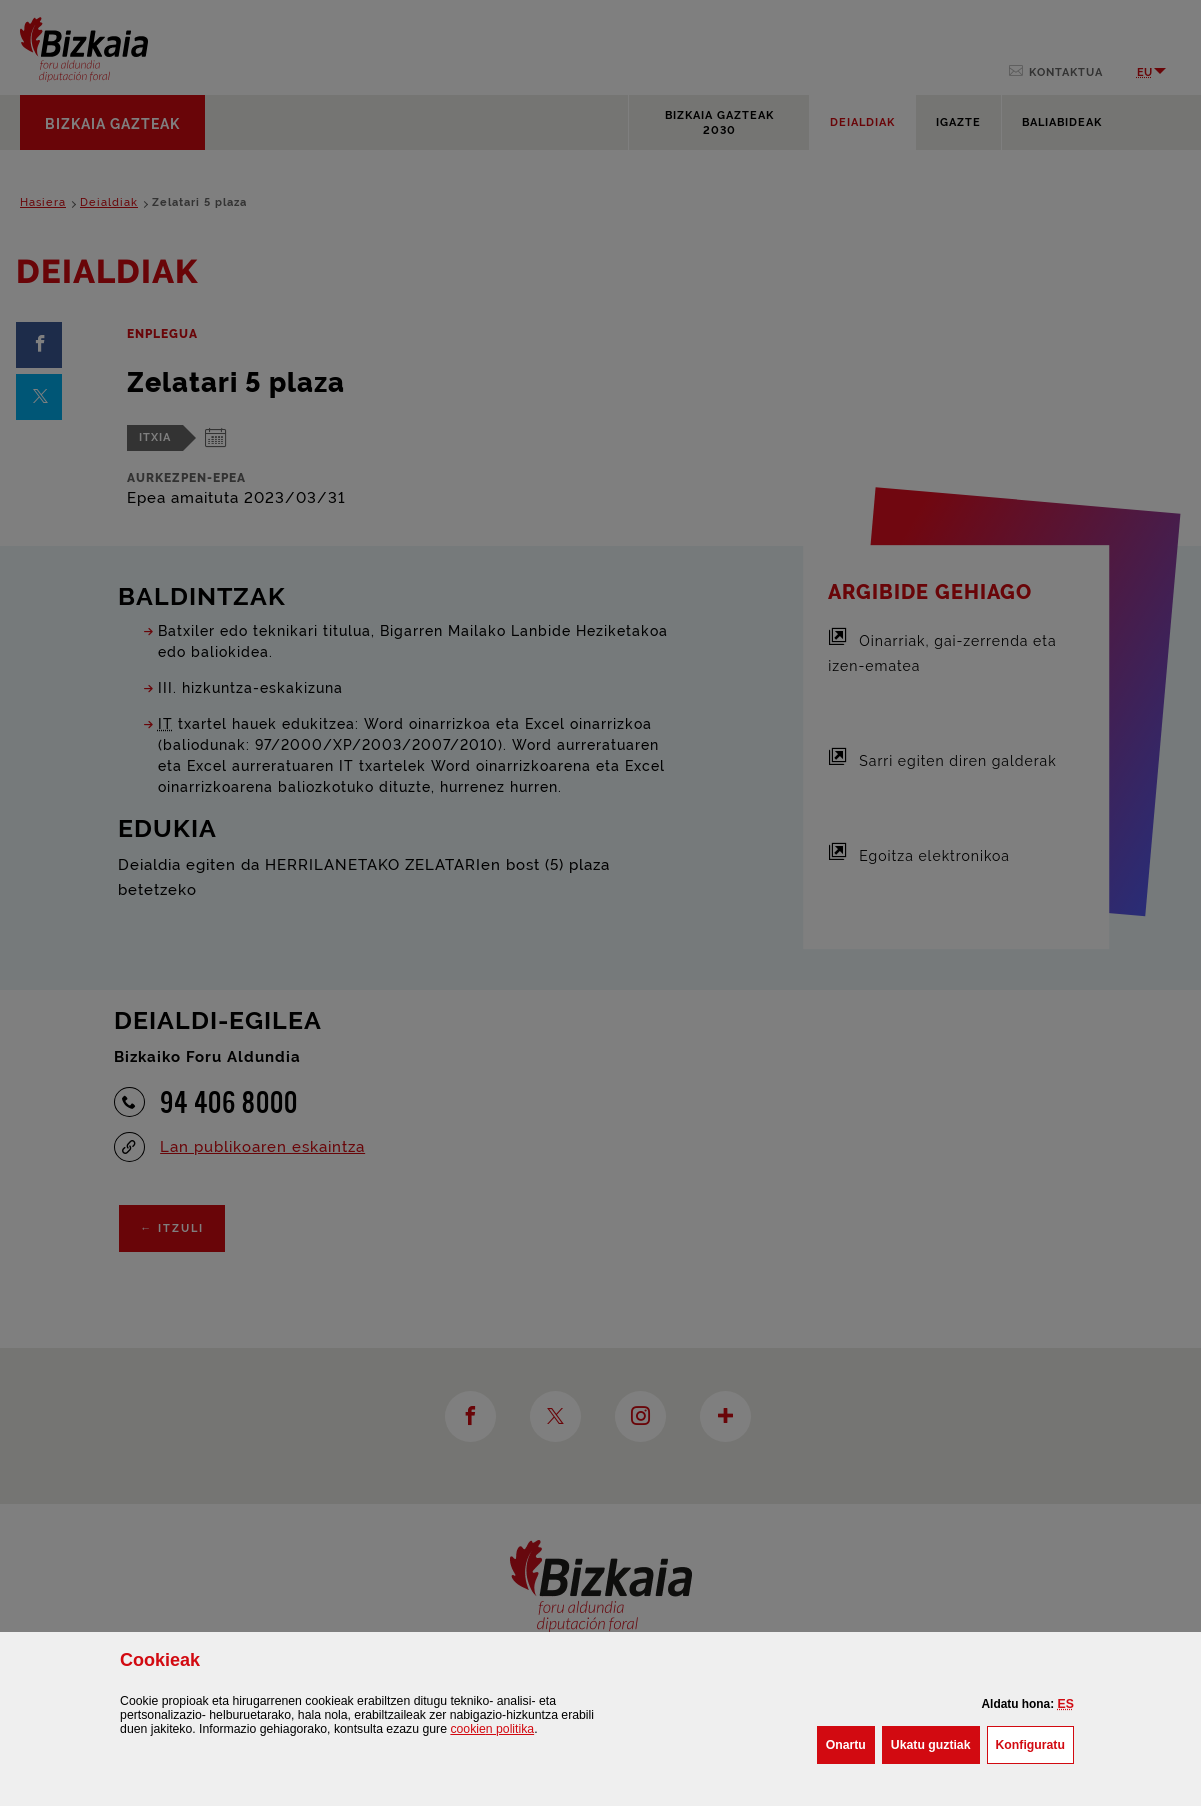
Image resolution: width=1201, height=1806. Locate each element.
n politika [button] (492, 1729)
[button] (1066, 1704)
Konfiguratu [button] (1035, 1743)
